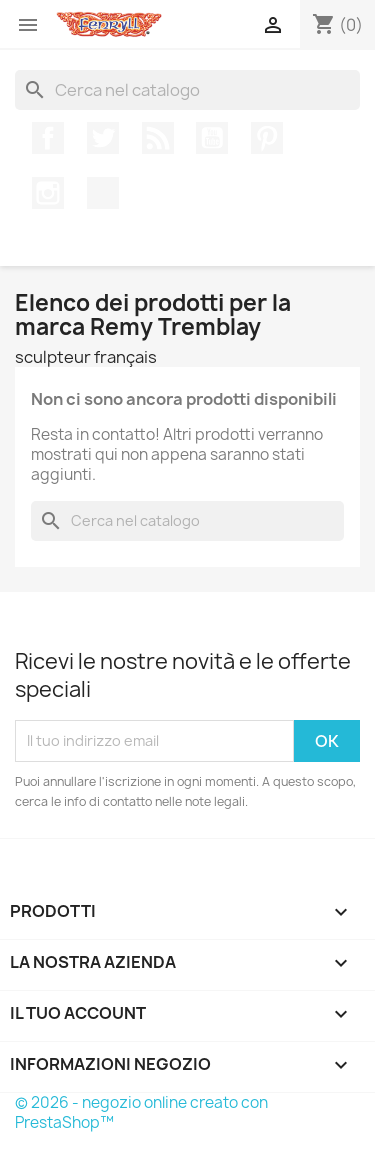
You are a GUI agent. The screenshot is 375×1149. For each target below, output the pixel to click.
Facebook (48, 138)
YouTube (212, 138)
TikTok (103, 193)
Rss (158, 138)
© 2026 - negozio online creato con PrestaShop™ (141, 1112)
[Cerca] (187, 90)
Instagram (48, 193)
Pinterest (267, 138)
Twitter (103, 138)
